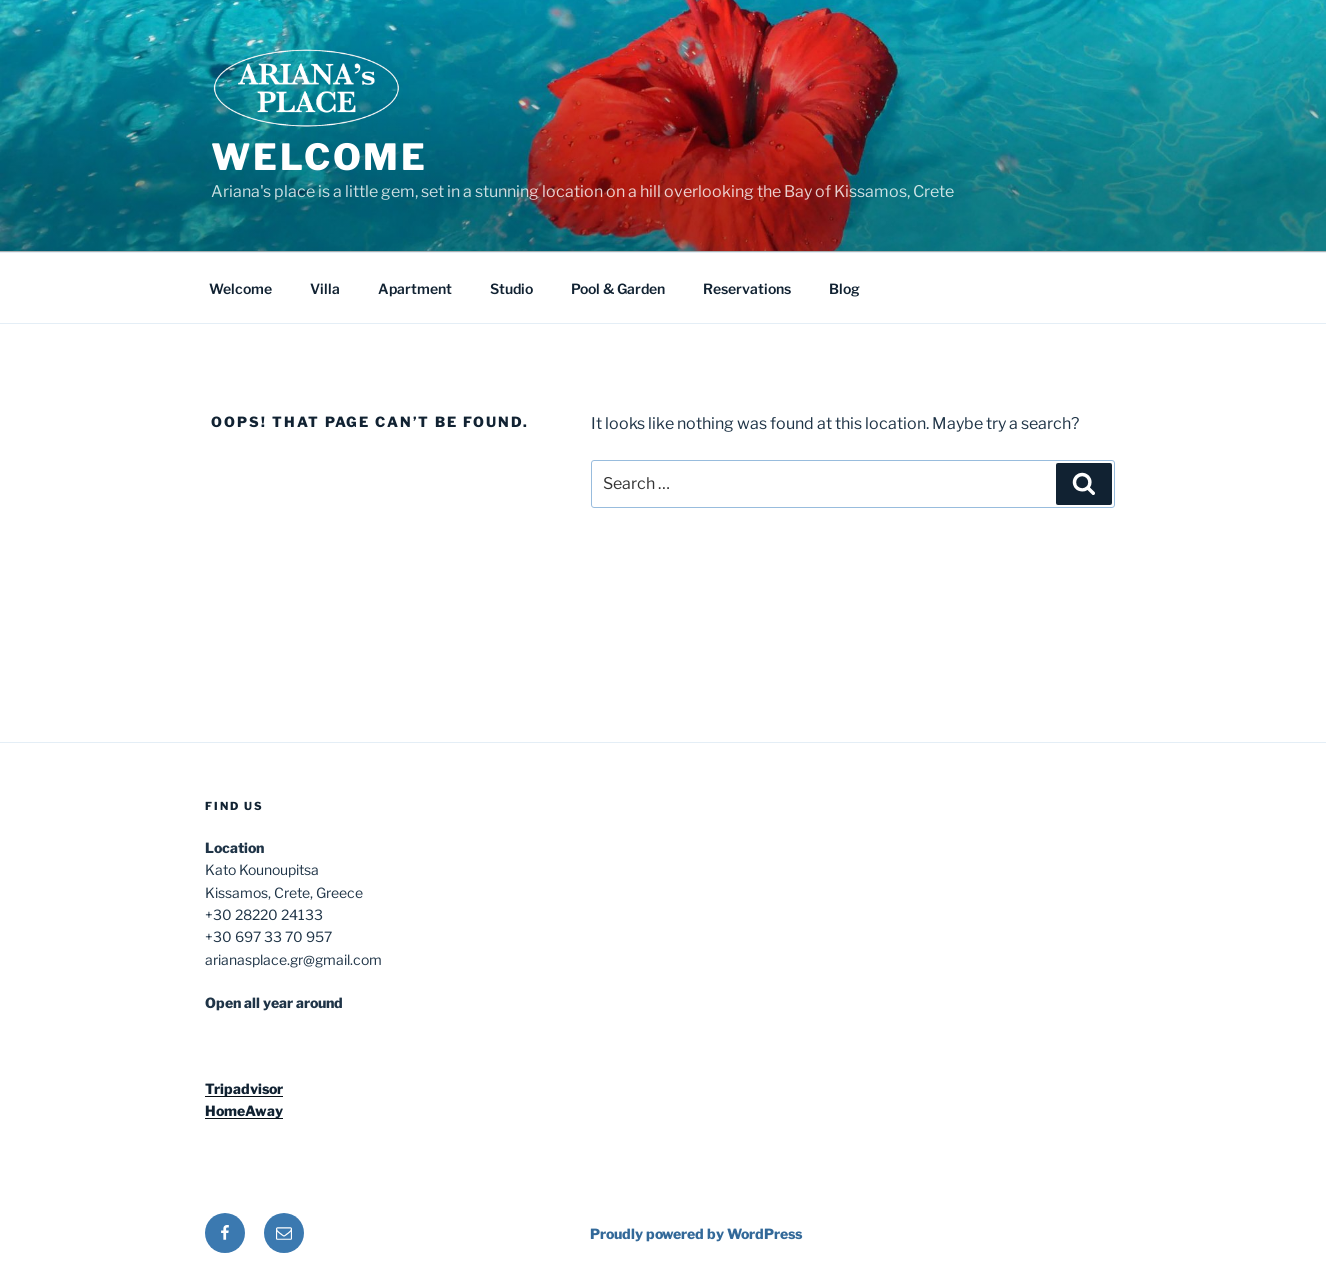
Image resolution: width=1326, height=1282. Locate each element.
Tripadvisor (244, 1088)
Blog (844, 288)
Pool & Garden (618, 288)
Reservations (747, 288)
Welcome (319, 157)
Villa (325, 288)
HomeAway (244, 1110)
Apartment (415, 288)
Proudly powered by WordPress (696, 1233)
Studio (511, 288)
